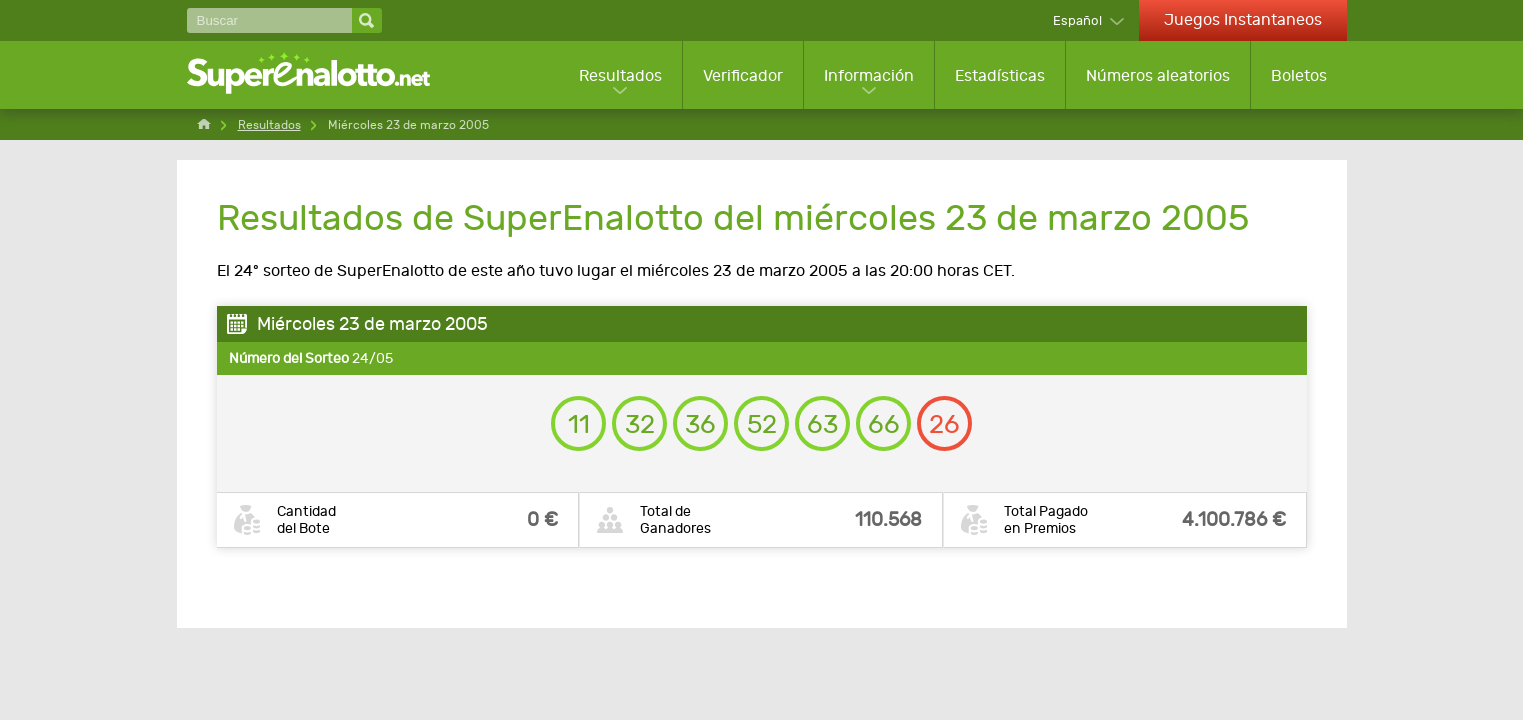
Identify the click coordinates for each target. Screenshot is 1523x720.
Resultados (620, 75)
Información (869, 75)
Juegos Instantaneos (1243, 19)
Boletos (1299, 75)
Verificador (743, 75)
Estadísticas (1000, 75)
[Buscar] (269, 20)
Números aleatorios (1158, 75)
